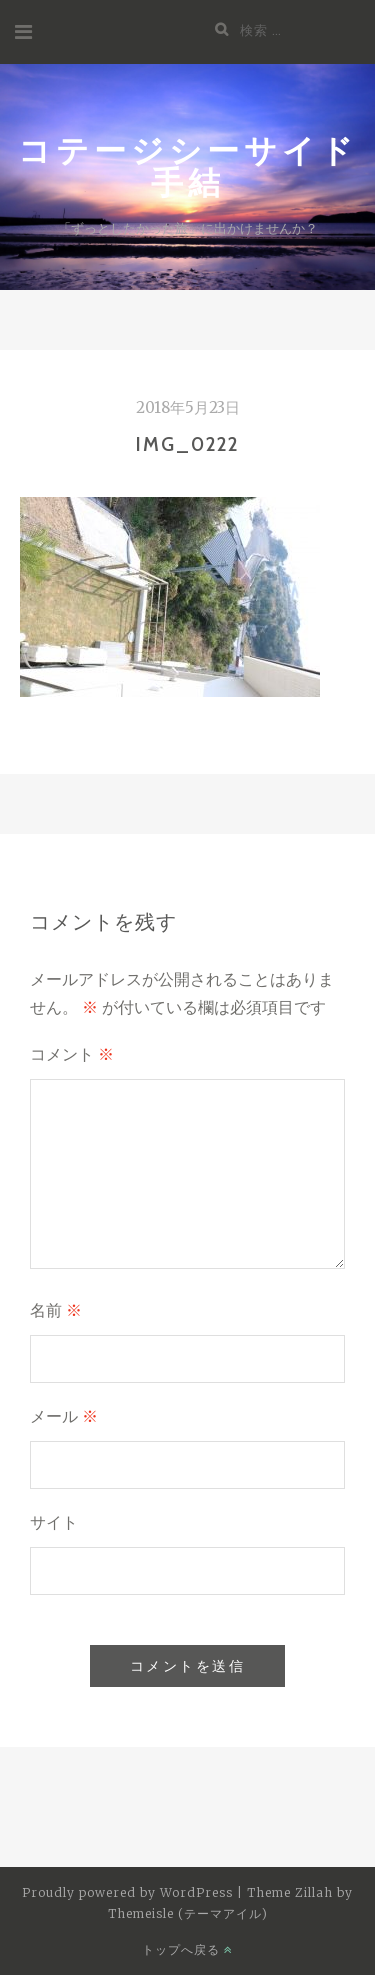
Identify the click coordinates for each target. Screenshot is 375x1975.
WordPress (196, 1892)
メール (64, 1416)
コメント (72, 1054)
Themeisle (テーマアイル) (188, 1913)
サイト (54, 1522)
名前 (56, 1310)
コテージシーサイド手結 (188, 165)
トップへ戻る (187, 1949)
